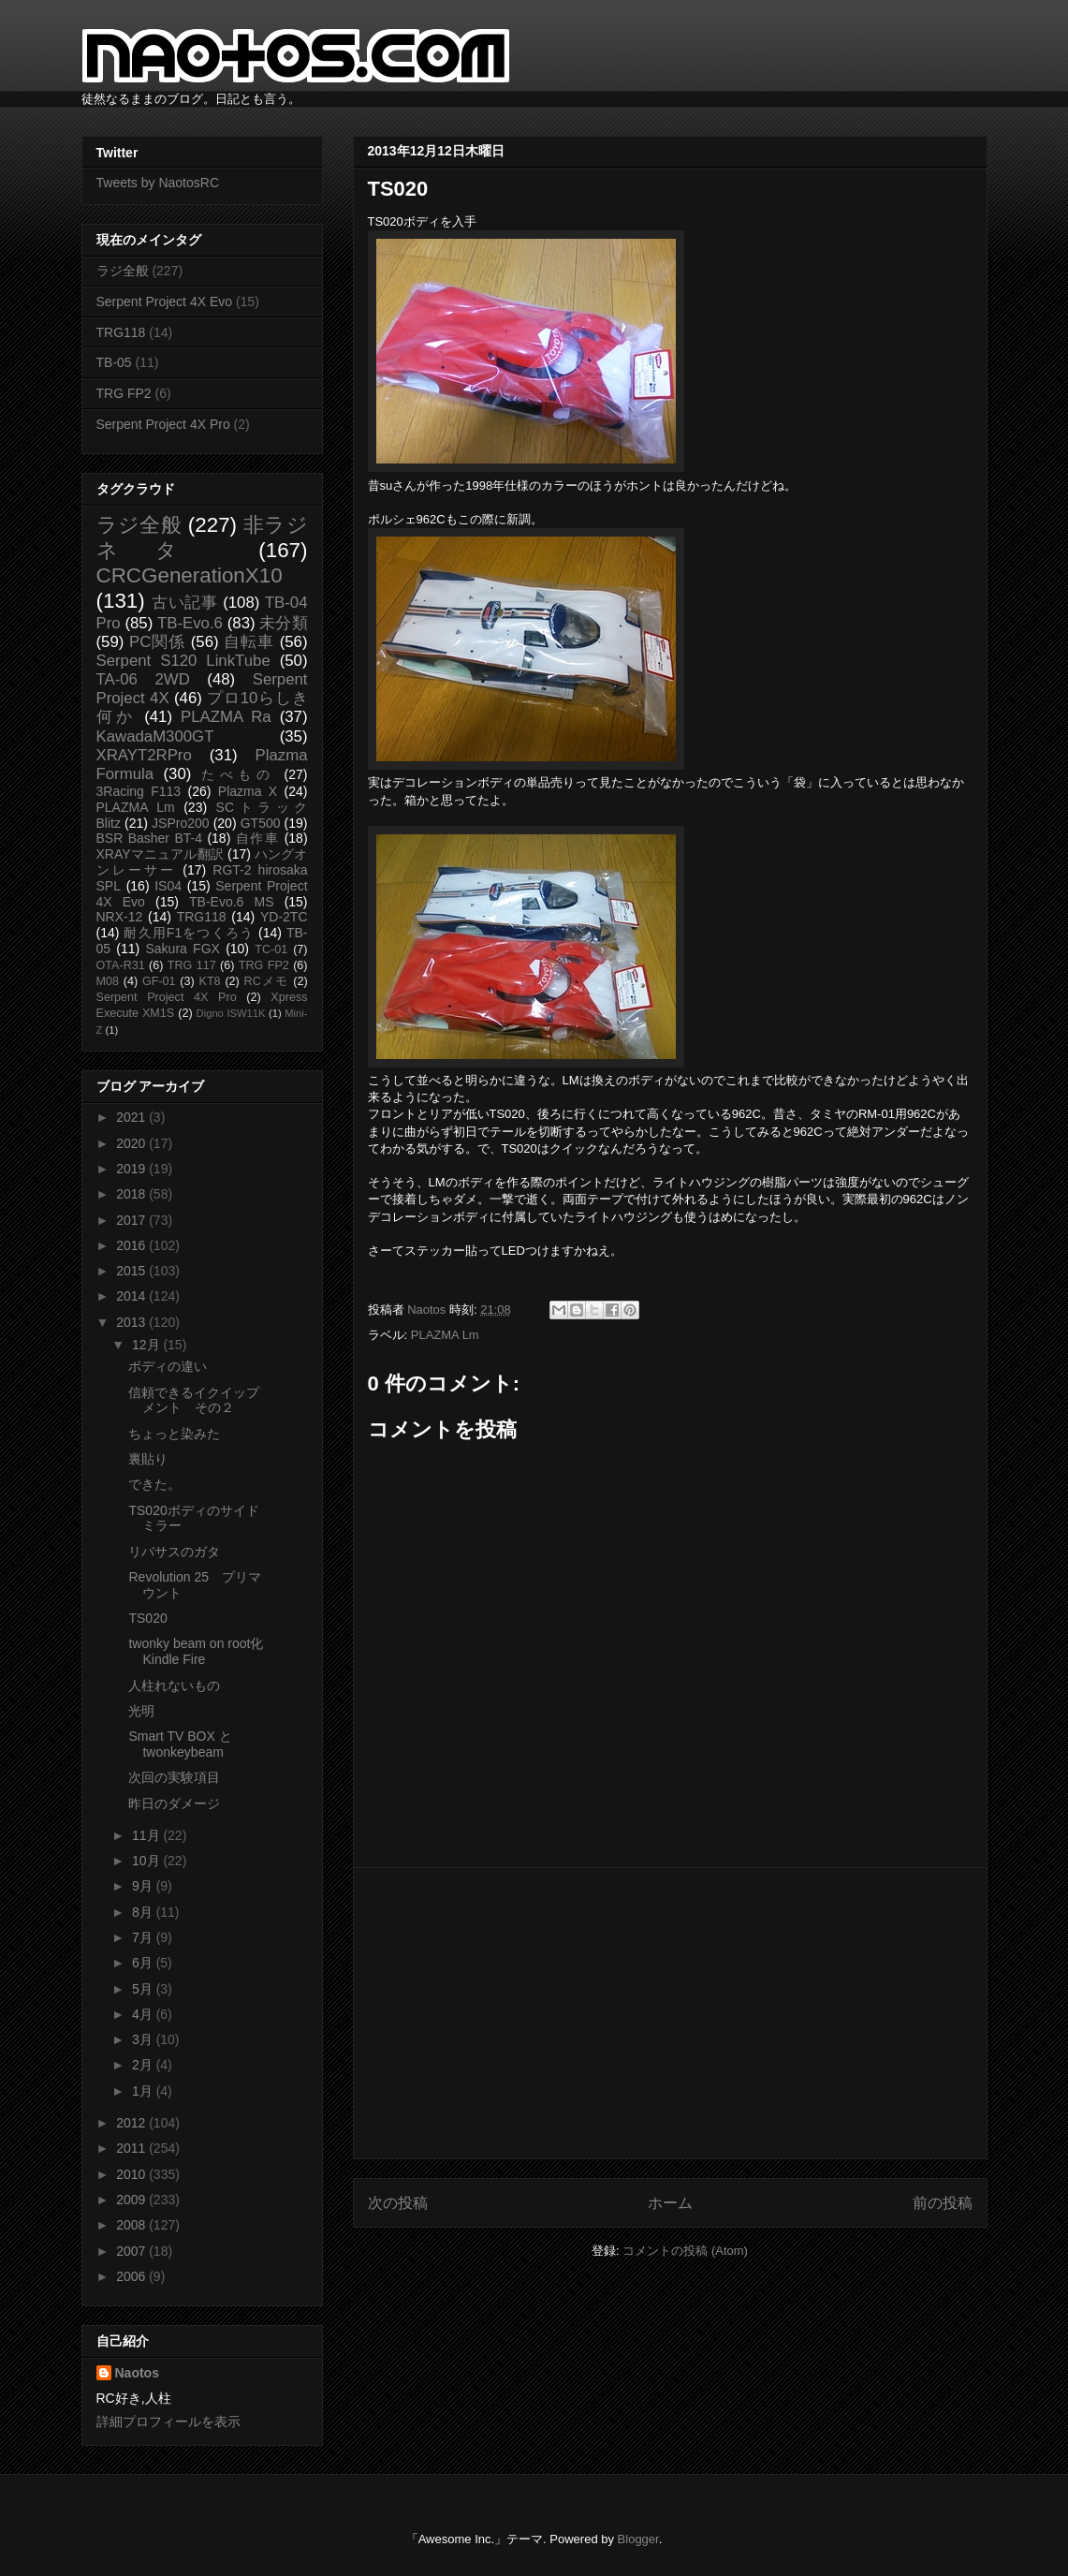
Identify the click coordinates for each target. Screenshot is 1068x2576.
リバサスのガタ (174, 1551)
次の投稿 (398, 2203)
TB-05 (114, 362)
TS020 (147, 1618)
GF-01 (159, 981)
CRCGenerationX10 (189, 575)
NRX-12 (119, 916)
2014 (132, 1295)
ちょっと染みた (174, 1433)
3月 (144, 2039)
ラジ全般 (122, 270)
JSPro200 (180, 823)
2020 (132, 1143)
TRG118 (121, 332)
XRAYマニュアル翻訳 (160, 853)
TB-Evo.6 (190, 623)
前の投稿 (943, 2203)
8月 (144, 1912)
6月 (144, 1962)
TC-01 (271, 949)
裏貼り (148, 1458)
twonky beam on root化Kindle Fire (195, 1651)
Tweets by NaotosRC (158, 182)
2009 (132, 2199)
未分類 (283, 623)
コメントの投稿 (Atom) (685, 2251)
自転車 (249, 642)
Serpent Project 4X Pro (163, 424)
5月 (144, 1988)
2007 (132, 2251)
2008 (132, 2224)
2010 (132, 2174)
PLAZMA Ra (226, 717)
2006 (132, 2276)
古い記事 (185, 602)
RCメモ (266, 981)
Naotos (137, 2372)
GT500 (261, 823)
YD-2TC (284, 916)
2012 (132, 2122)
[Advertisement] (670, 2013)
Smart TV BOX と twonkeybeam (179, 1744)
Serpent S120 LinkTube (183, 661)
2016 (132, 1245)
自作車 (258, 838)
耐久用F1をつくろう (189, 932)
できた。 (154, 1484)
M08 (108, 981)
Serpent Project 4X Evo (164, 301)
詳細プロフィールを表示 (168, 2421)
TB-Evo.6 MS (231, 901)
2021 (132, 1117)
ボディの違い (167, 1366)
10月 (147, 1860)
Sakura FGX (182, 948)
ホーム (670, 2203)
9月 (144, 1885)
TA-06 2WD (143, 679)
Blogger (638, 2539)
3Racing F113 (139, 791)
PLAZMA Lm (445, 1335)
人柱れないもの (174, 1685)
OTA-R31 (120, 965)
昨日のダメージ (174, 1803)
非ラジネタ (202, 537)
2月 (144, 2064)
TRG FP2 (124, 393)
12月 (147, 1344)
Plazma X (247, 791)
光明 (141, 1710)
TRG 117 (192, 965)
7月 (144, 1937)
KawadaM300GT (155, 736)
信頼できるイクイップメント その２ (193, 1400)
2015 (132, 1270)
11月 (147, 1835)
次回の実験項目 (174, 1777)
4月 (144, 2014)
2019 (132, 1168)
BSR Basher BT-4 (149, 838)
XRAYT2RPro (144, 755)
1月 (144, 2090)
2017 (132, 1220)
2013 (132, 1322)
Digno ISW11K (231, 1013)
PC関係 (157, 642)
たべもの (238, 774)
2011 (132, 2148)
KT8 (210, 981)
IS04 (168, 885)
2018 (132, 1193)
